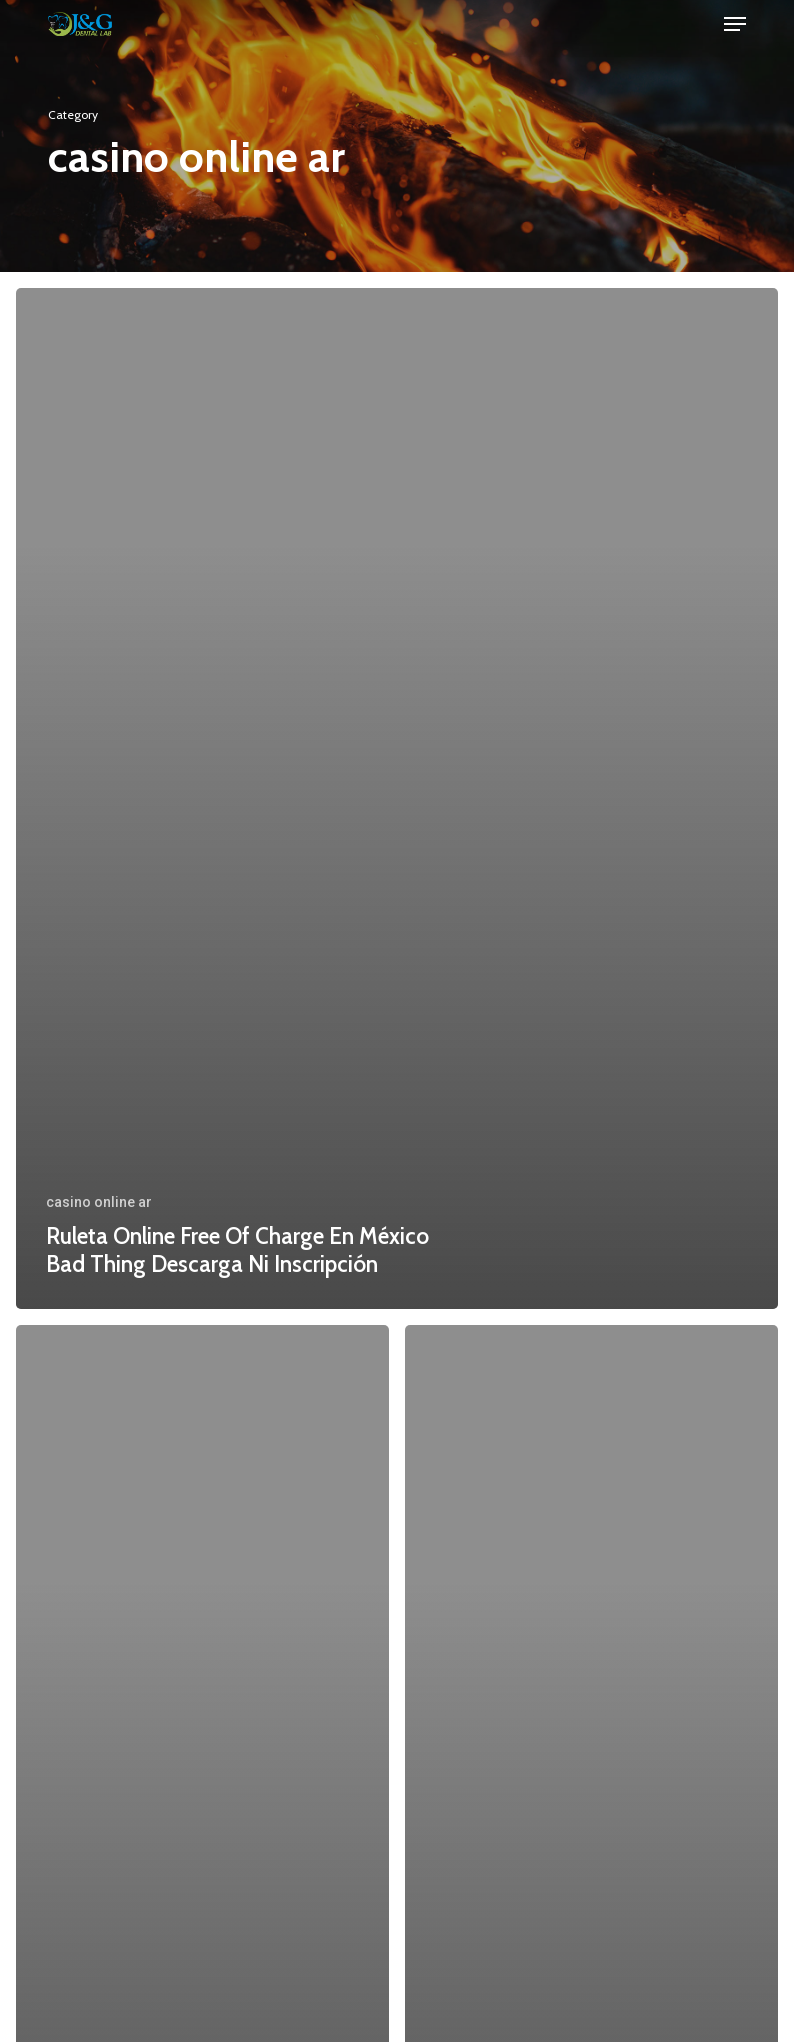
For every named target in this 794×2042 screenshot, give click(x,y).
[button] (735, 24)
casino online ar (99, 1202)
